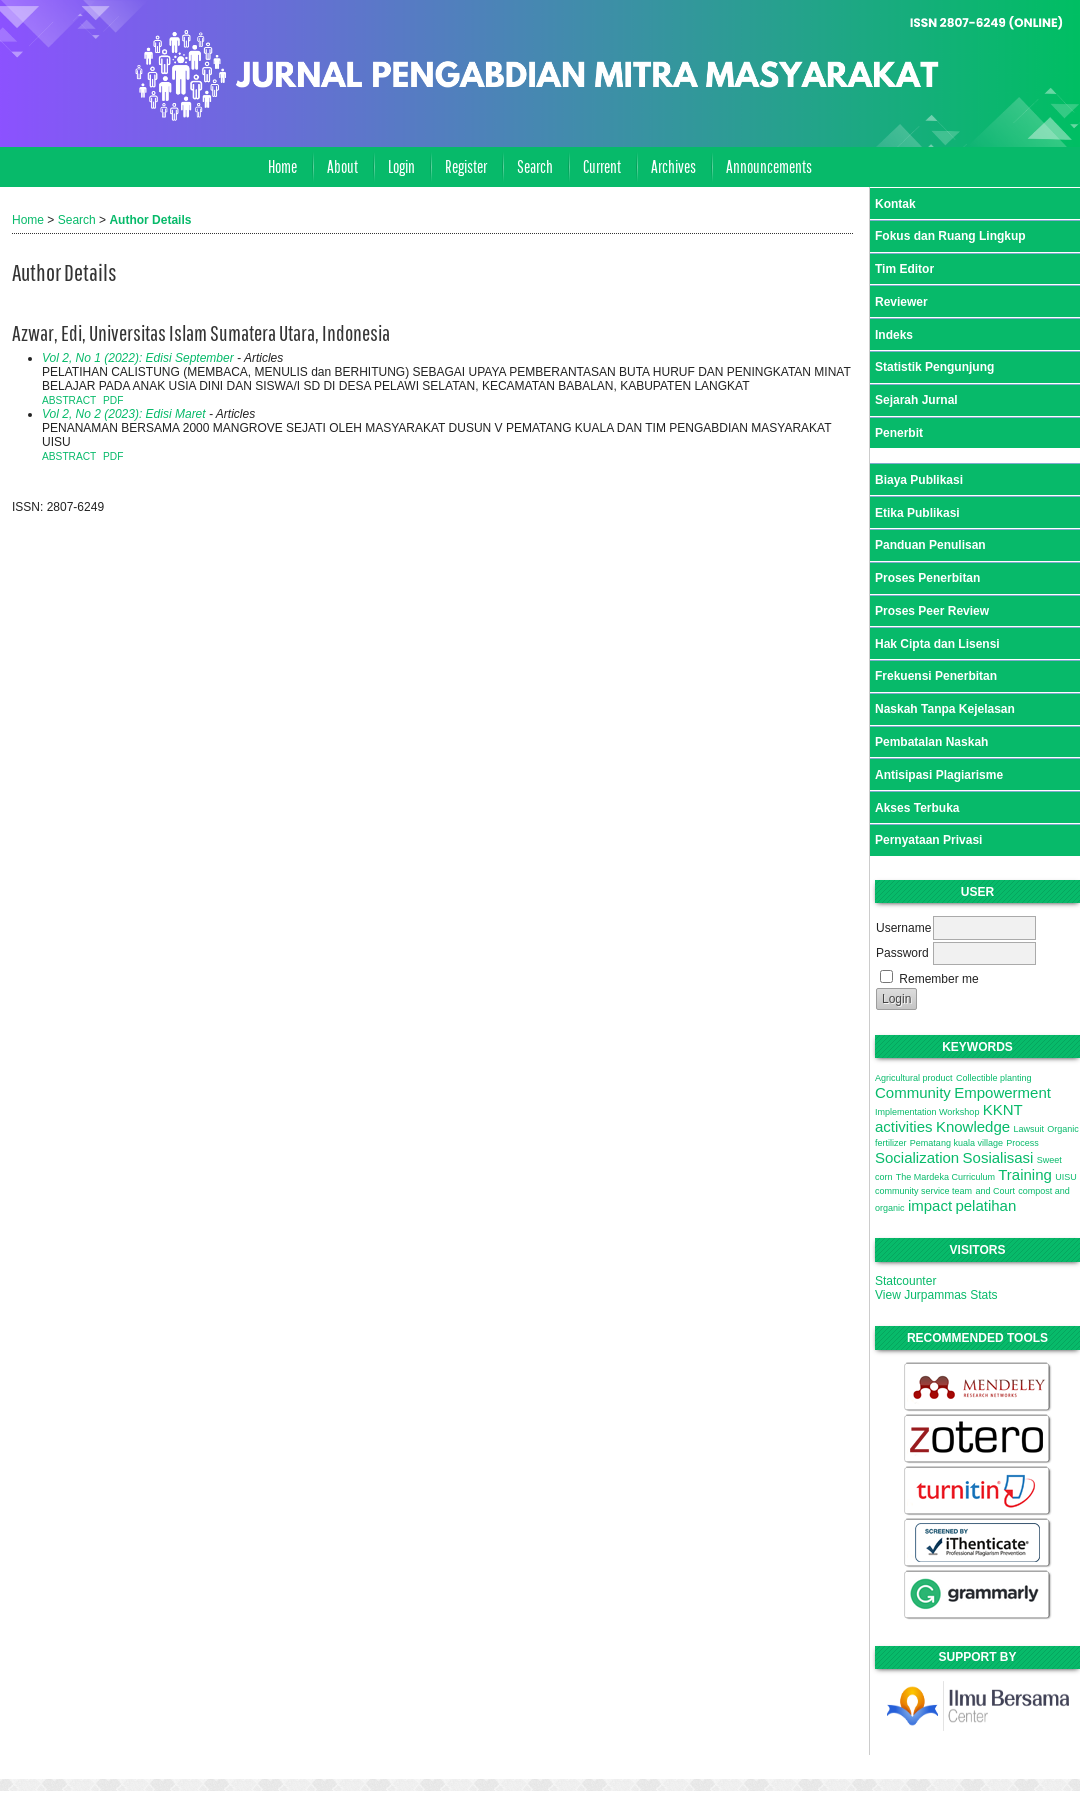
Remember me (938, 979)
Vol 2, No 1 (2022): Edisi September (138, 358)
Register (466, 166)
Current (602, 166)
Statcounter (905, 1281)
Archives (673, 166)
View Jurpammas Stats (936, 1295)
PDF (113, 400)
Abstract (69, 400)
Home (282, 166)
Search (535, 166)
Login (401, 166)
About (342, 166)
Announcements (769, 166)
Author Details (150, 220)
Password (902, 953)
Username (903, 928)
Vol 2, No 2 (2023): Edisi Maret (124, 414)
